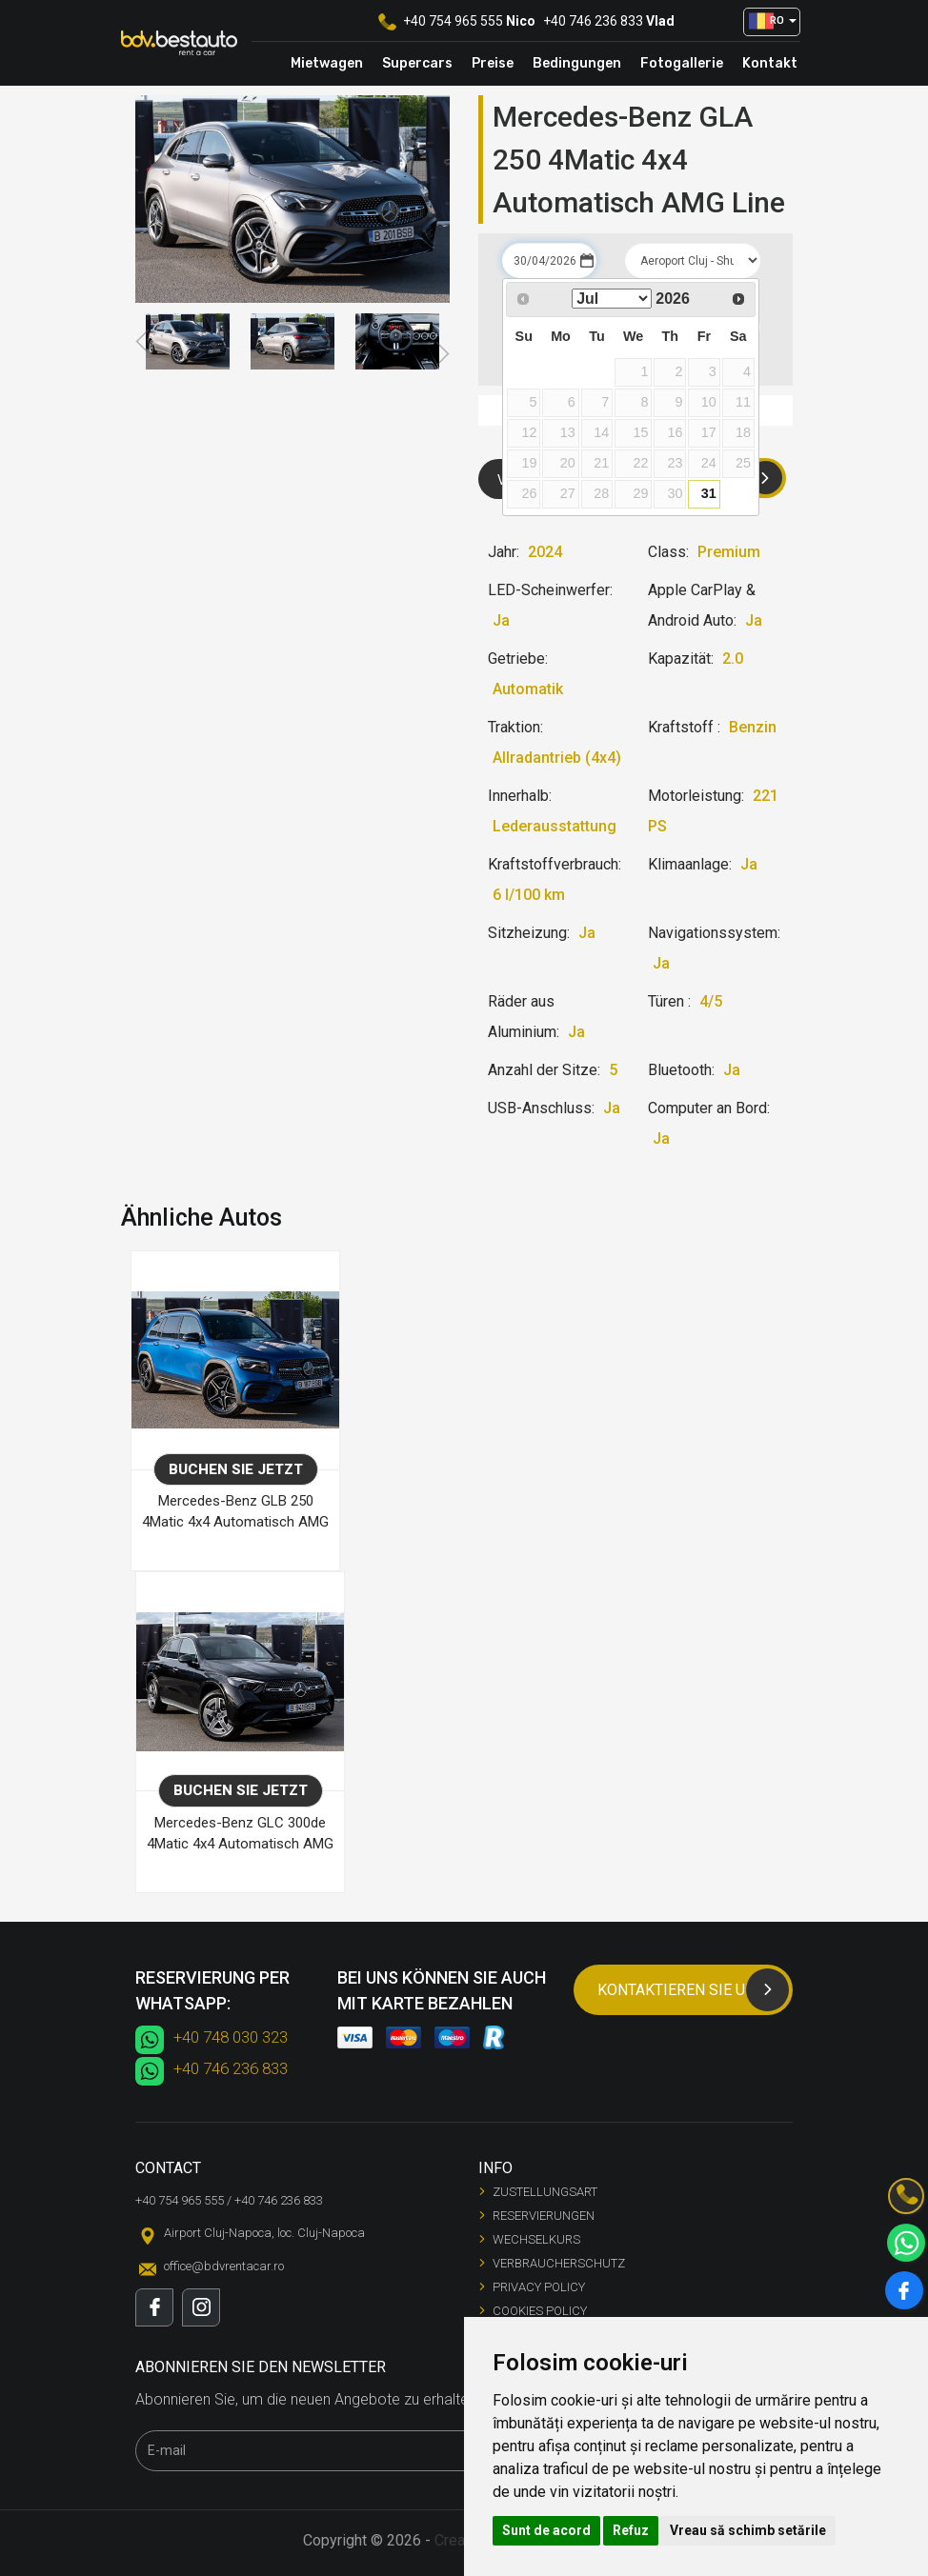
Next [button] (441, 354)
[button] (771, 22)
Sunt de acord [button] (546, 2530)
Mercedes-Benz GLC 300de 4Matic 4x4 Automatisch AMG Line (240, 1836)
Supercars (417, 63)
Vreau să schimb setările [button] (748, 2530)
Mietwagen (327, 63)
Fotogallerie (681, 63)
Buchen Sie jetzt (236, 1469)
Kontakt (769, 63)
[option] (188, 341)
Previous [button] (143, 341)
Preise (493, 63)
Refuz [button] (631, 2530)
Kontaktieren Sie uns (693, 1989)
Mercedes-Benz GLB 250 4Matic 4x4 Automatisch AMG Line (235, 1514)
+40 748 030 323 (230, 2037)
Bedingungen (577, 63)
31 (708, 493)
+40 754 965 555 (453, 21)
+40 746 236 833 (593, 21)
